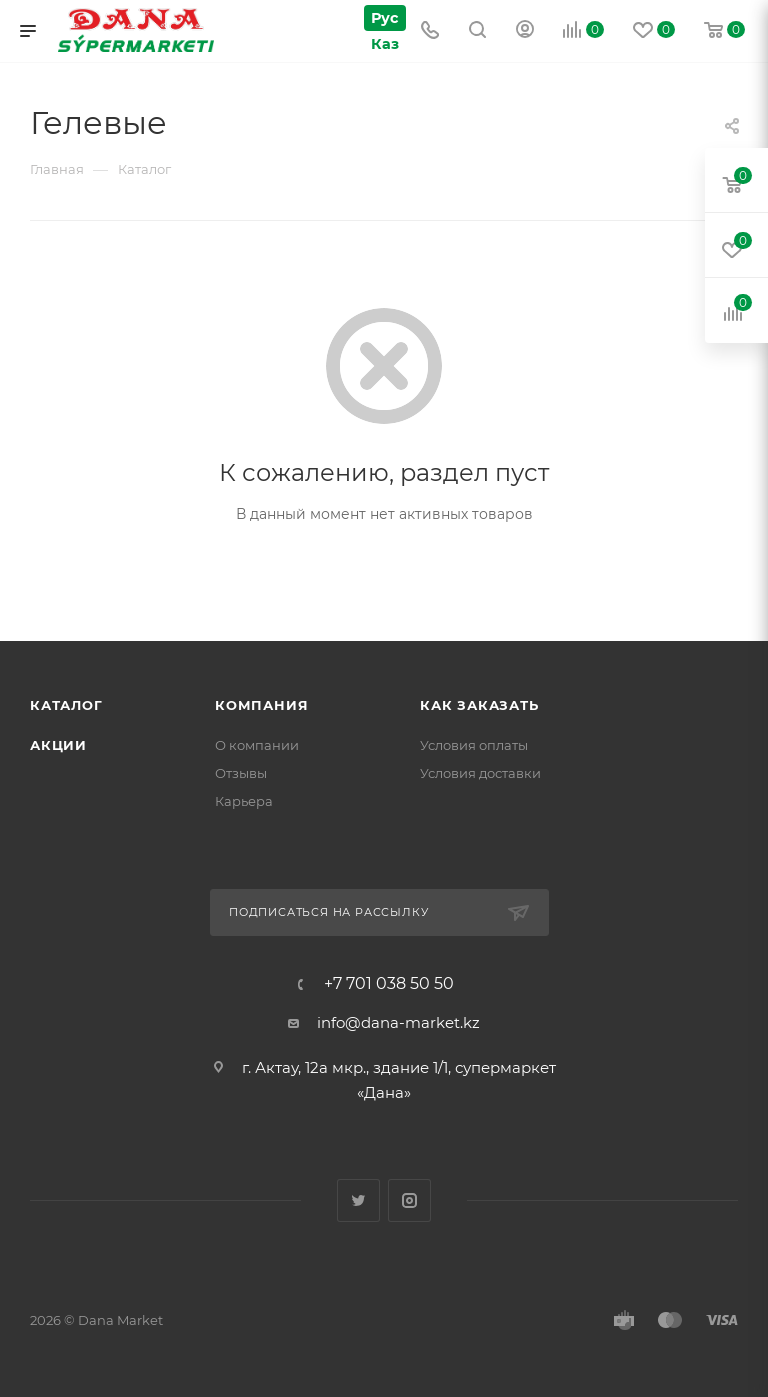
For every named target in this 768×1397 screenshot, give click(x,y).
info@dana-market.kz (398, 1022)
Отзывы (241, 773)
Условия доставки (480, 773)
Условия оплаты (474, 745)
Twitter (358, 1200)
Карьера (244, 801)
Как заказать (479, 705)
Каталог (66, 705)
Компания (261, 705)
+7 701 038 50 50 (389, 984)
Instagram (409, 1200)
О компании (257, 745)
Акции (58, 745)
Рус (383, 17)
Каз (383, 43)
